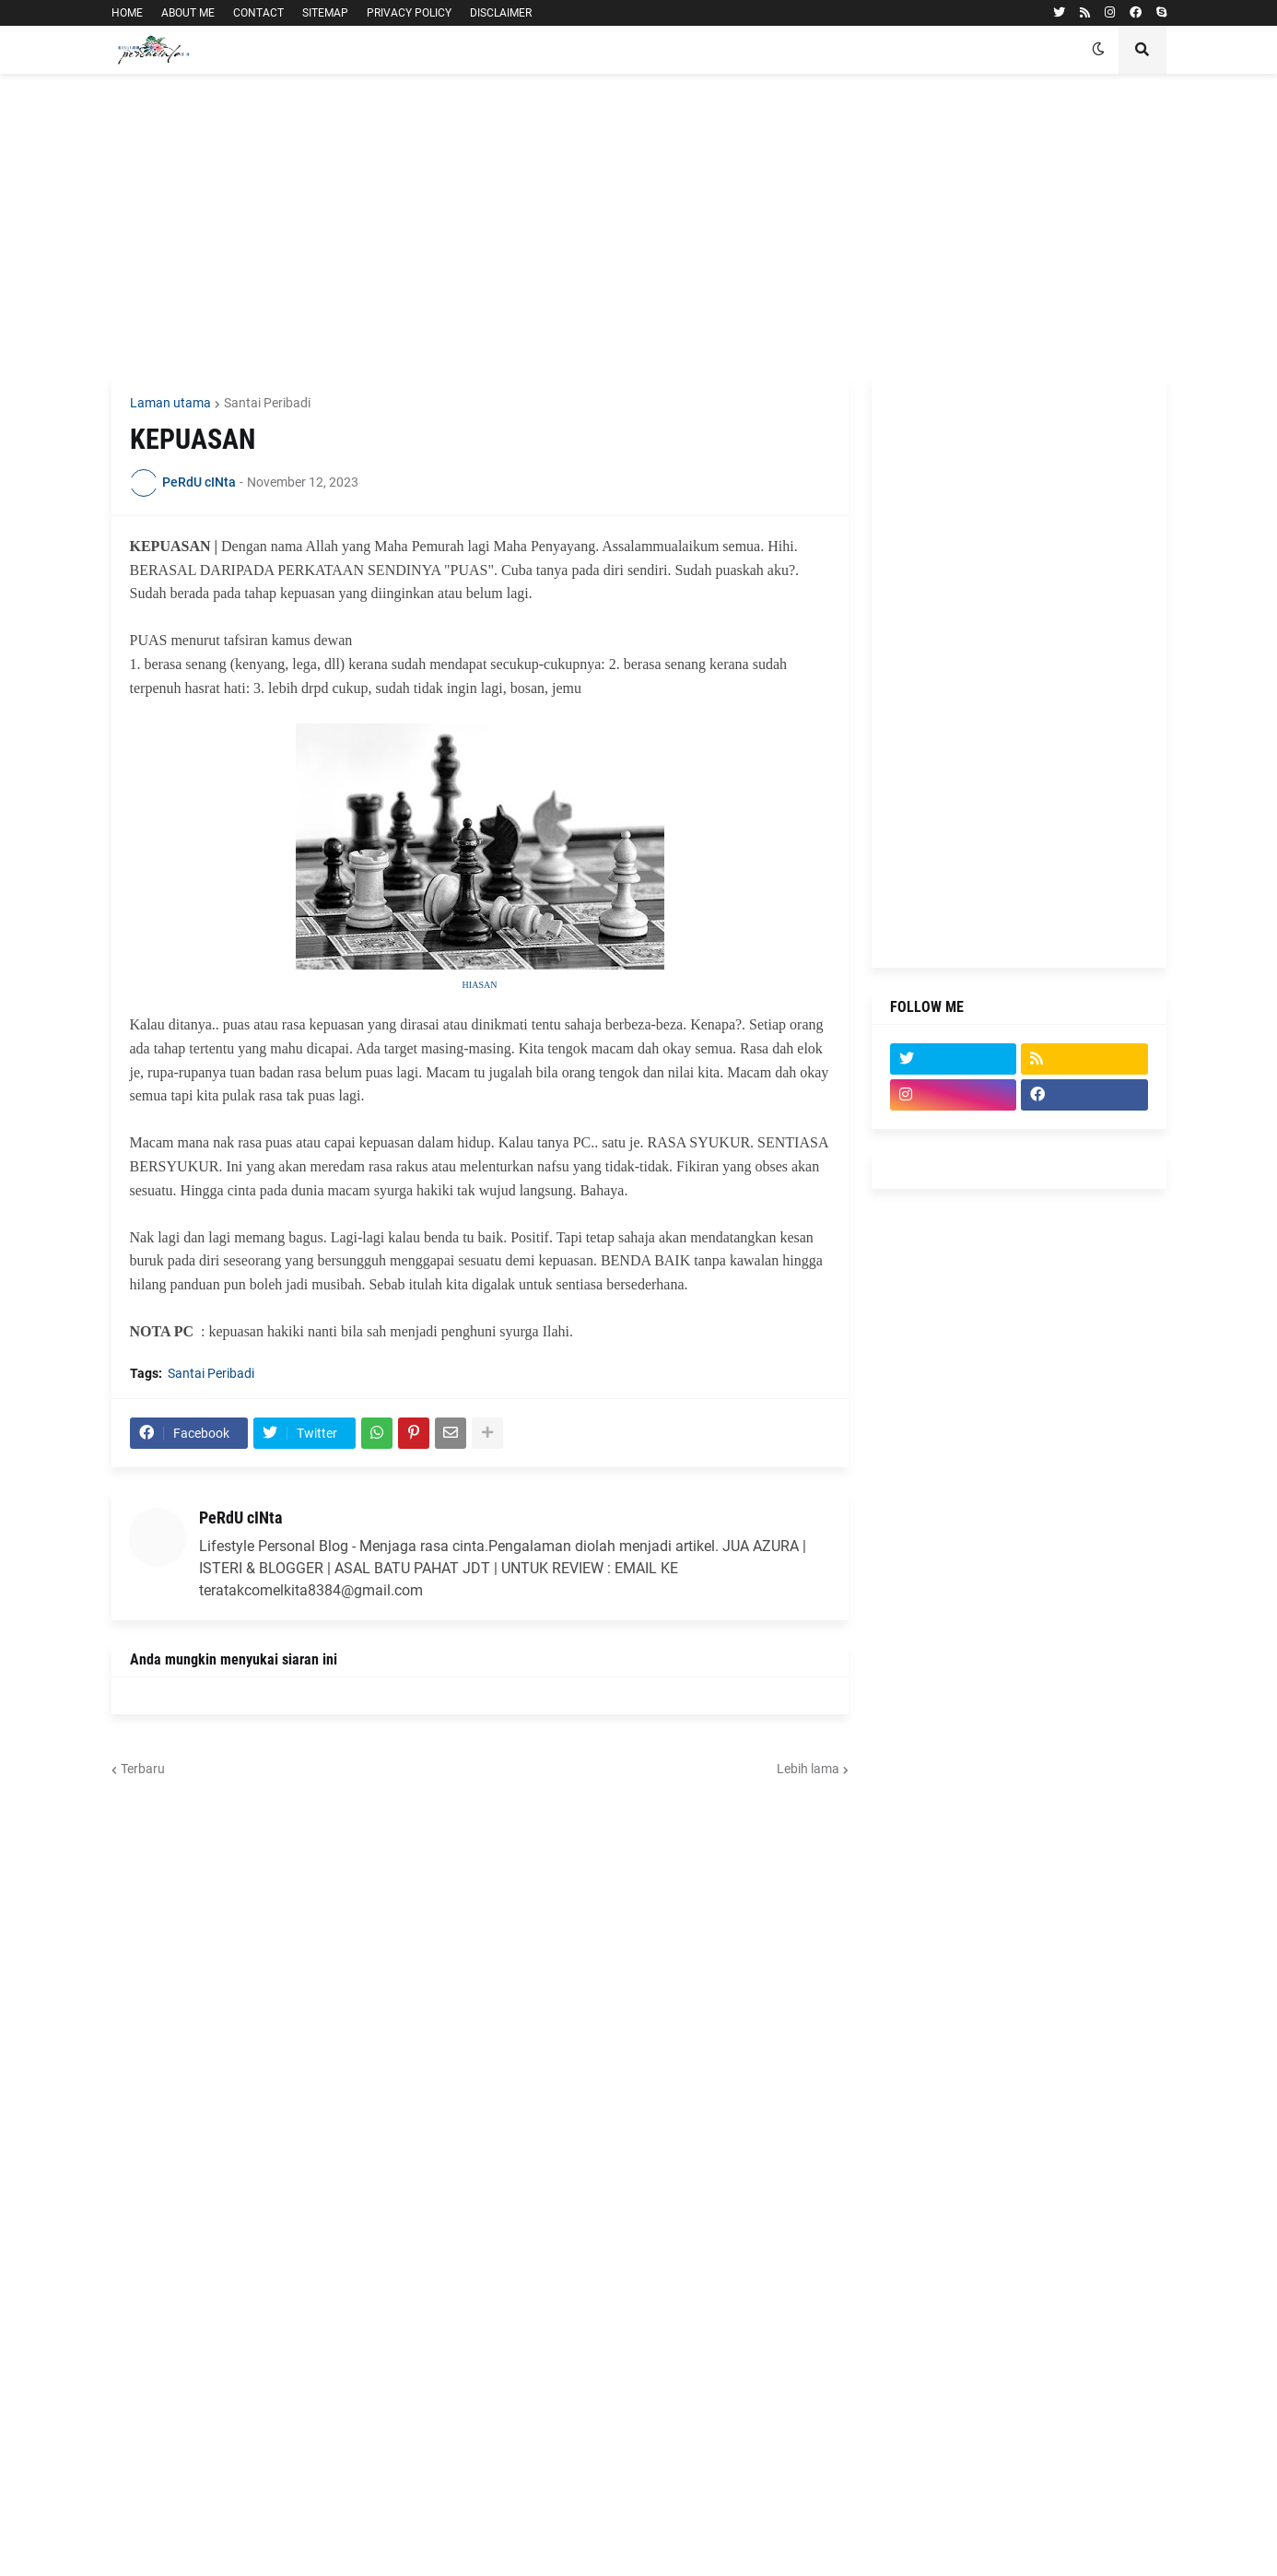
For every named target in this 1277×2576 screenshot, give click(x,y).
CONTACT (258, 12)
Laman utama (170, 402)
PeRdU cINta (240, 1517)
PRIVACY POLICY (409, 12)
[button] (1098, 50)
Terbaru (143, 1768)
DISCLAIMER (501, 12)
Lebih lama (808, 1768)
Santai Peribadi (267, 402)
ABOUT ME (188, 12)
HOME (127, 12)
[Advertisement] (638, 226)
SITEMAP (325, 12)
